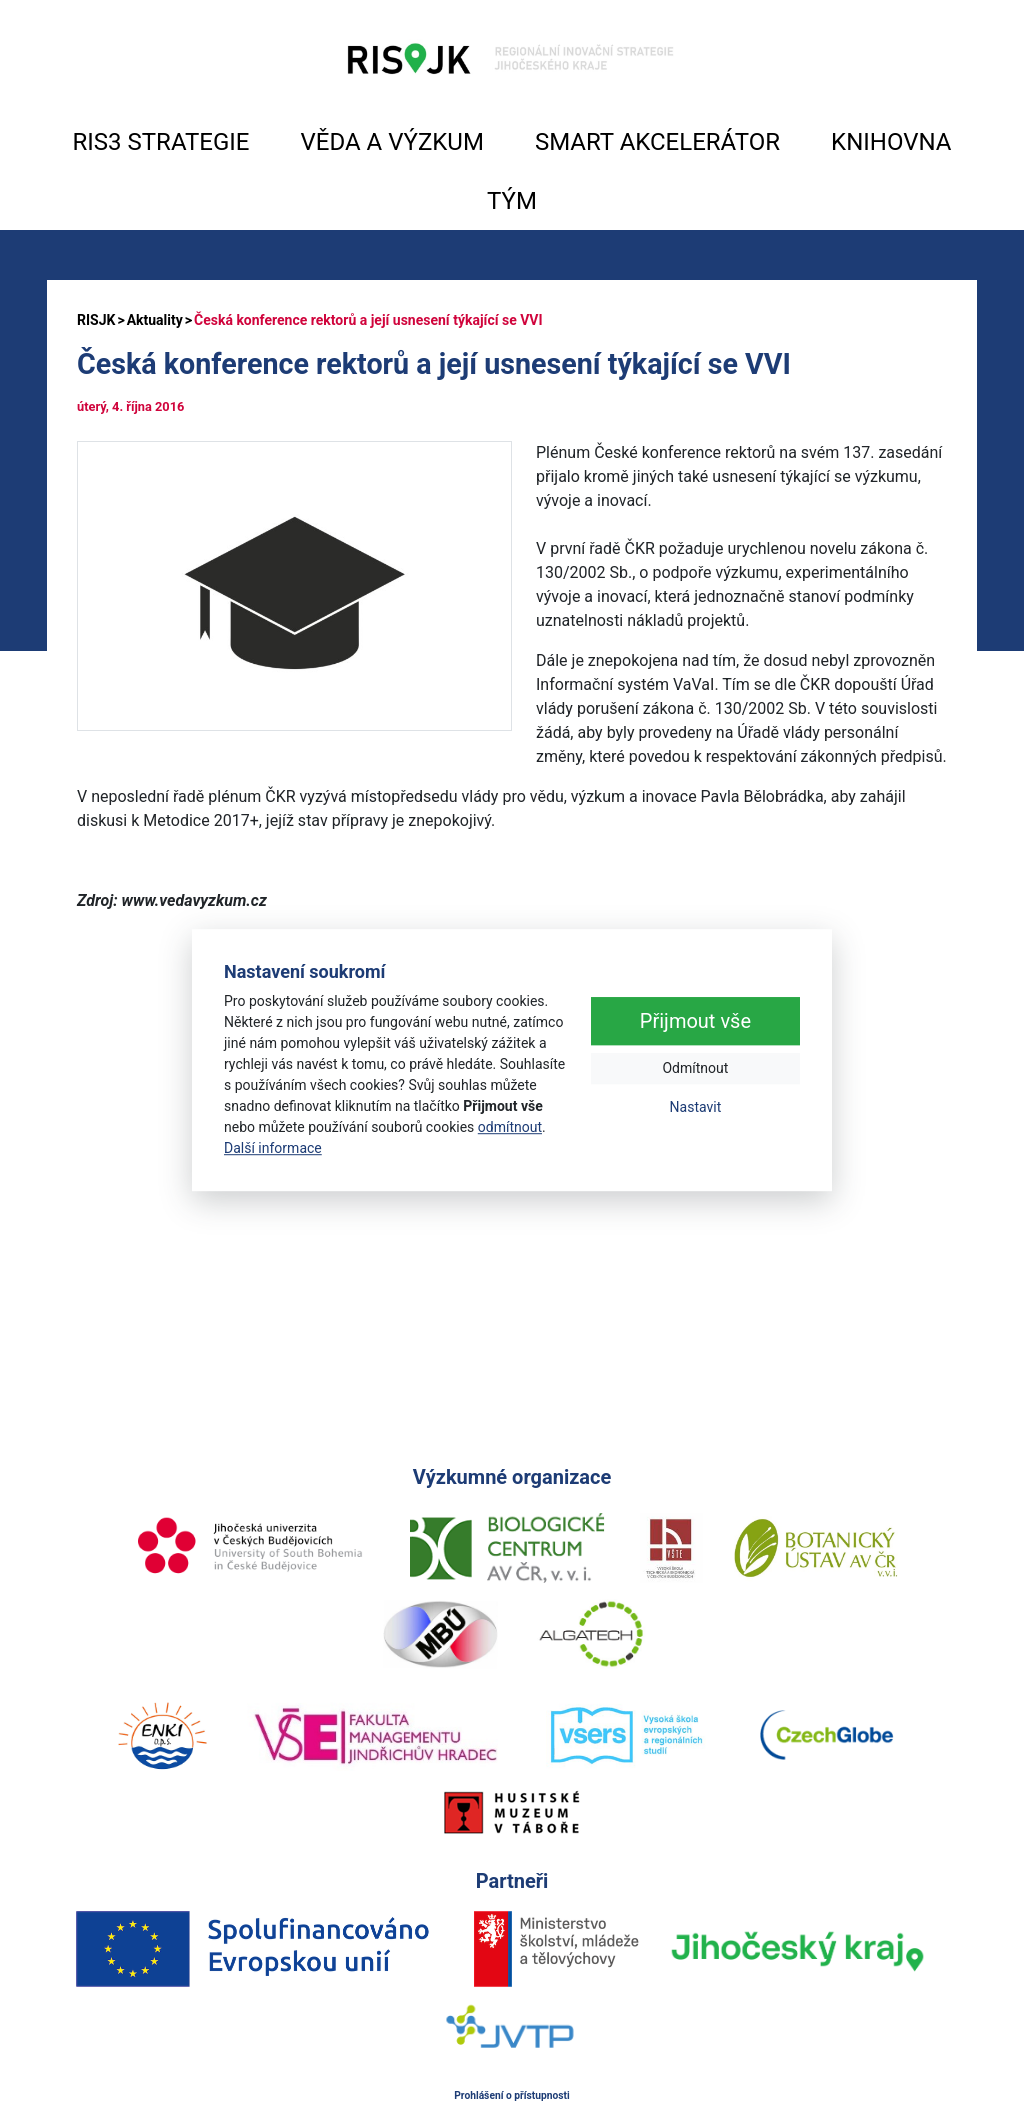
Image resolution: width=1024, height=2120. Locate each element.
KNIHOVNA (891, 142)
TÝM (512, 201)
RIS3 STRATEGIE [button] (161, 142)
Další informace (273, 1148)
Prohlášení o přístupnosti (512, 2095)
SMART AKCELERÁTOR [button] (657, 142)
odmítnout (510, 1127)
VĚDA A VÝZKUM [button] (392, 142)
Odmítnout (695, 1068)
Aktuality (155, 320)
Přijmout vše (695, 1021)
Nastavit (696, 1107)
